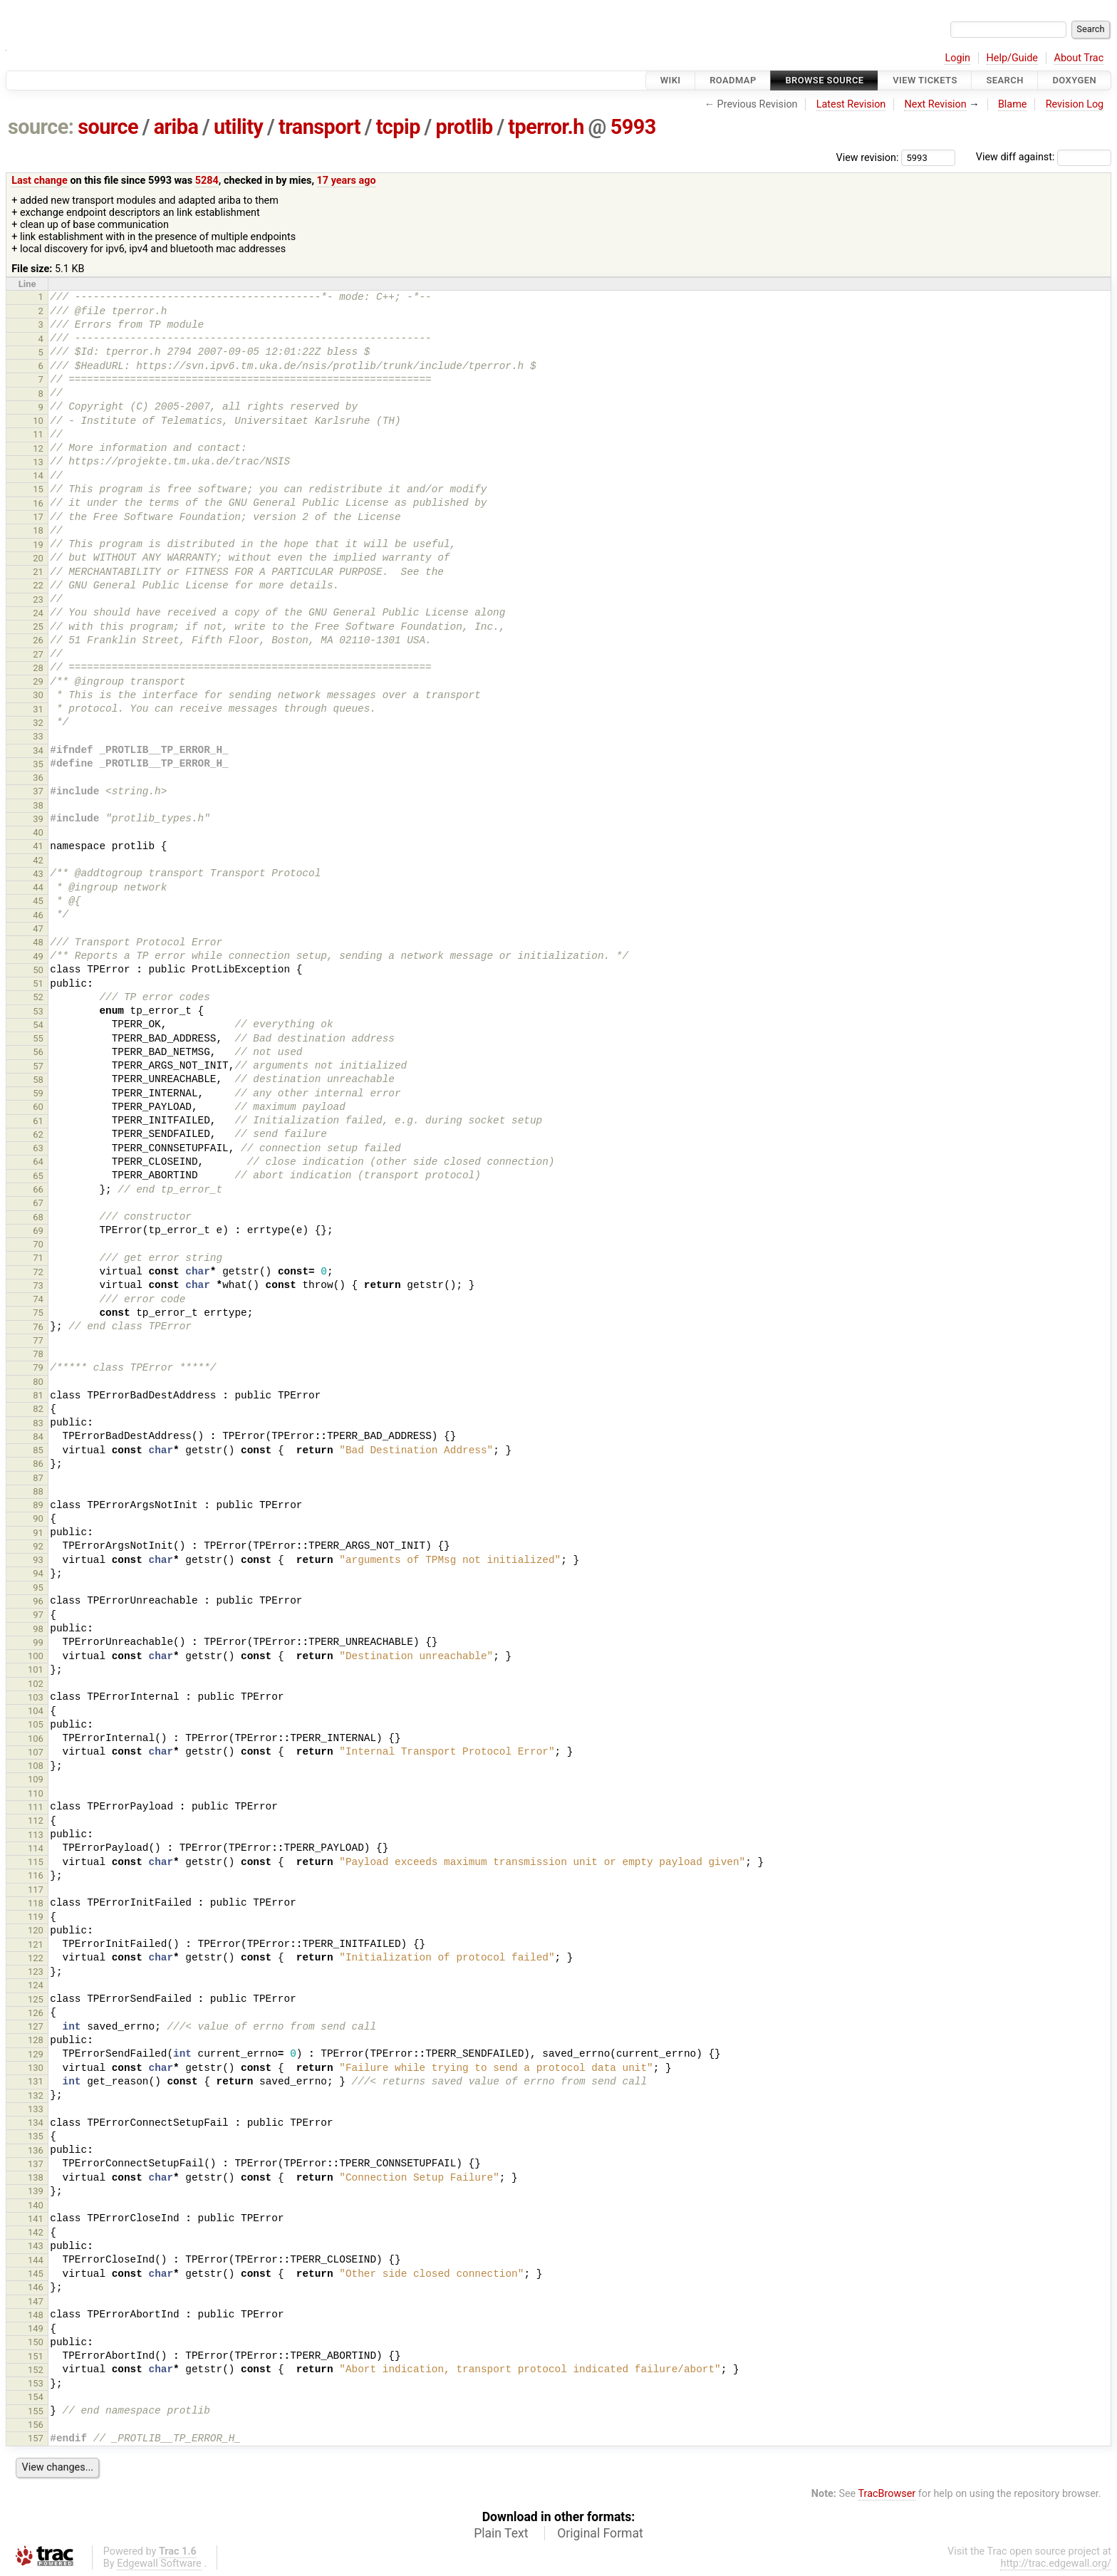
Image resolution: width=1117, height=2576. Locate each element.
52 (38, 997)
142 (35, 2232)
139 (35, 2191)
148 (35, 2315)
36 (38, 777)
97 (38, 1614)
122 (35, 1958)
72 (38, 1272)
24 (38, 613)
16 (38, 503)
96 (38, 1601)
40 (38, 832)
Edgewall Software (159, 2563)
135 (35, 2136)
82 (38, 1408)
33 (38, 736)
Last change (39, 181)
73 (38, 1285)
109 (35, 1779)
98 (38, 1629)
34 (38, 750)
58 (38, 1079)
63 (38, 1148)
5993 (633, 127)
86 (38, 1463)
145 (35, 2273)
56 (38, 1051)
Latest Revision (851, 104)
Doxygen (1074, 80)
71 (38, 1257)
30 (38, 695)
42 (38, 860)
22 (38, 585)
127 (35, 2026)
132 (35, 2095)
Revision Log (1075, 104)
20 (38, 558)
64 (38, 1161)
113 (35, 1834)
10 (38, 420)
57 (38, 1066)
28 (38, 668)
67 (38, 1203)
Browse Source (824, 80)
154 (35, 2396)
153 (35, 2383)
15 (38, 489)
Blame (1012, 104)
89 (38, 1505)
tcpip (398, 127)
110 (35, 1793)
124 (35, 1985)
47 (38, 928)
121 (35, 1944)
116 (35, 1875)
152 (35, 2369)
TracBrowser (887, 2494)
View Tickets (925, 80)
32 (38, 722)
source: (41, 127)
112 (35, 1820)
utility (238, 127)
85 (38, 1450)
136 (35, 2150)
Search (1004, 80)
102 (35, 1683)
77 (38, 1340)
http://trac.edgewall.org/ (1055, 2563)
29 (38, 681)
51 (38, 983)
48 (38, 942)
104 (35, 1710)
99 (38, 1642)
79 (38, 1367)
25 (38, 626)
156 (35, 2424)
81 (38, 1395)
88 (38, 1491)
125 (35, 1999)
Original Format (600, 2533)
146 (35, 2287)
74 (38, 1299)
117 (35, 1889)
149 (35, 2328)
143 (35, 2245)
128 (35, 2040)
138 (35, 2177)
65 (38, 1175)
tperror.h (546, 127)
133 (35, 2109)
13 (38, 462)
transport (319, 127)
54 (38, 1024)
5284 (207, 181)
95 (38, 1587)
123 (35, 1971)
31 (38, 709)
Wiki (670, 80)
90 (38, 1518)
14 (38, 475)
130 (35, 2067)
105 (35, 1724)
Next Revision (935, 104)
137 (35, 2164)
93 (38, 1559)
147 (35, 2301)
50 (38, 970)
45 (38, 900)
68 (38, 1217)
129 (35, 2054)
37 (38, 791)
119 (35, 1916)
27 (38, 654)
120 (35, 1930)
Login (957, 58)
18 (38, 530)
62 (38, 1134)
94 (38, 1573)
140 (35, 2205)
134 (35, 2122)
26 (38, 640)
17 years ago (346, 181)
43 (38, 873)
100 (35, 1656)
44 (38, 887)
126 (35, 2013)
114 (35, 1848)
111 (35, 1807)
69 (38, 1230)
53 (38, 1011)
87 (38, 1478)
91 (38, 1532)
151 (35, 2356)
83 (38, 1423)
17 (38, 516)
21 (38, 571)
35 (38, 764)
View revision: (867, 157)
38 (38, 805)
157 (35, 2438)
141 (35, 2218)
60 (38, 1106)
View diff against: (1043, 157)
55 (38, 1038)
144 (35, 2260)
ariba (176, 127)
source (108, 127)
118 (35, 1903)
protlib (464, 127)
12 (38, 448)
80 (38, 1381)
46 (38, 915)
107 (35, 1752)
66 (38, 1189)
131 (35, 2081)
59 (38, 1093)
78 (38, 1354)
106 (35, 1738)
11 (38, 434)
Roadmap (733, 80)
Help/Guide (1012, 58)
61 (38, 1121)
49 (38, 956)
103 (35, 1697)
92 (38, 1546)
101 (35, 1669)
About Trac (1079, 58)
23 (38, 599)
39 (38, 819)
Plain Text (501, 2533)
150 (35, 2342)
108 (35, 1765)
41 (38, 846)
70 (38, 1244)
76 (38, 1326)
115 (35, 1861)
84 (38, 1436)
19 (38, 544)
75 (38, 1312)
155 (35, 2411)
